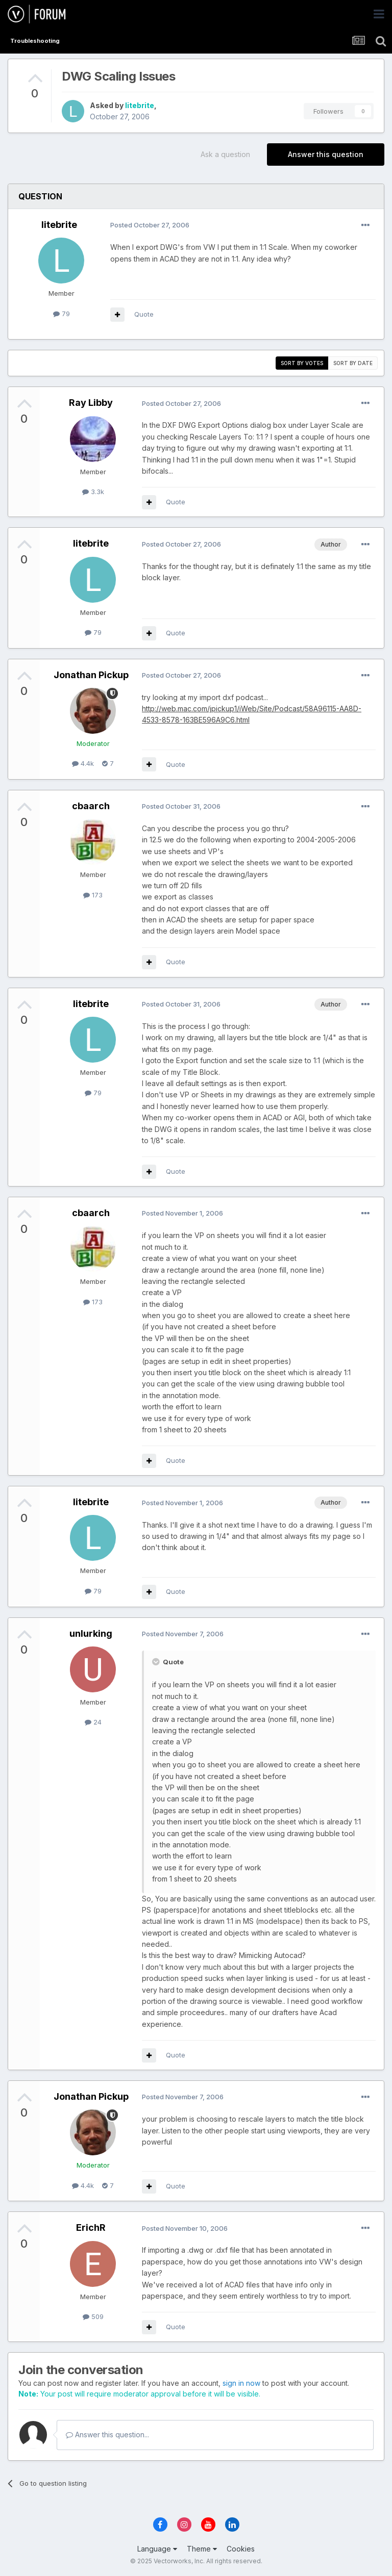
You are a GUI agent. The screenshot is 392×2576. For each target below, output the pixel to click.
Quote (144, 314)
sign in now (241, 2383)
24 (93, 1722)
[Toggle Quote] (156, 1662)
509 (93, 2316)
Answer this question (325, 154)
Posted (149, 225)
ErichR (91, 2227)
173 (93, 895)
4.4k (83, 763)
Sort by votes (302, 363)
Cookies (241, 2548)
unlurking (90, 1633)
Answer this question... (107, 2434)
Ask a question (225, 154)
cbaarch (91, 806)
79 (61, 314)
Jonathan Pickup (91, 674)
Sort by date (353, 363)
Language (157, 2548)
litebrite (139, 105)
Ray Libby (91, 402)
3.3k (93, 491)
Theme (202, 2548)
